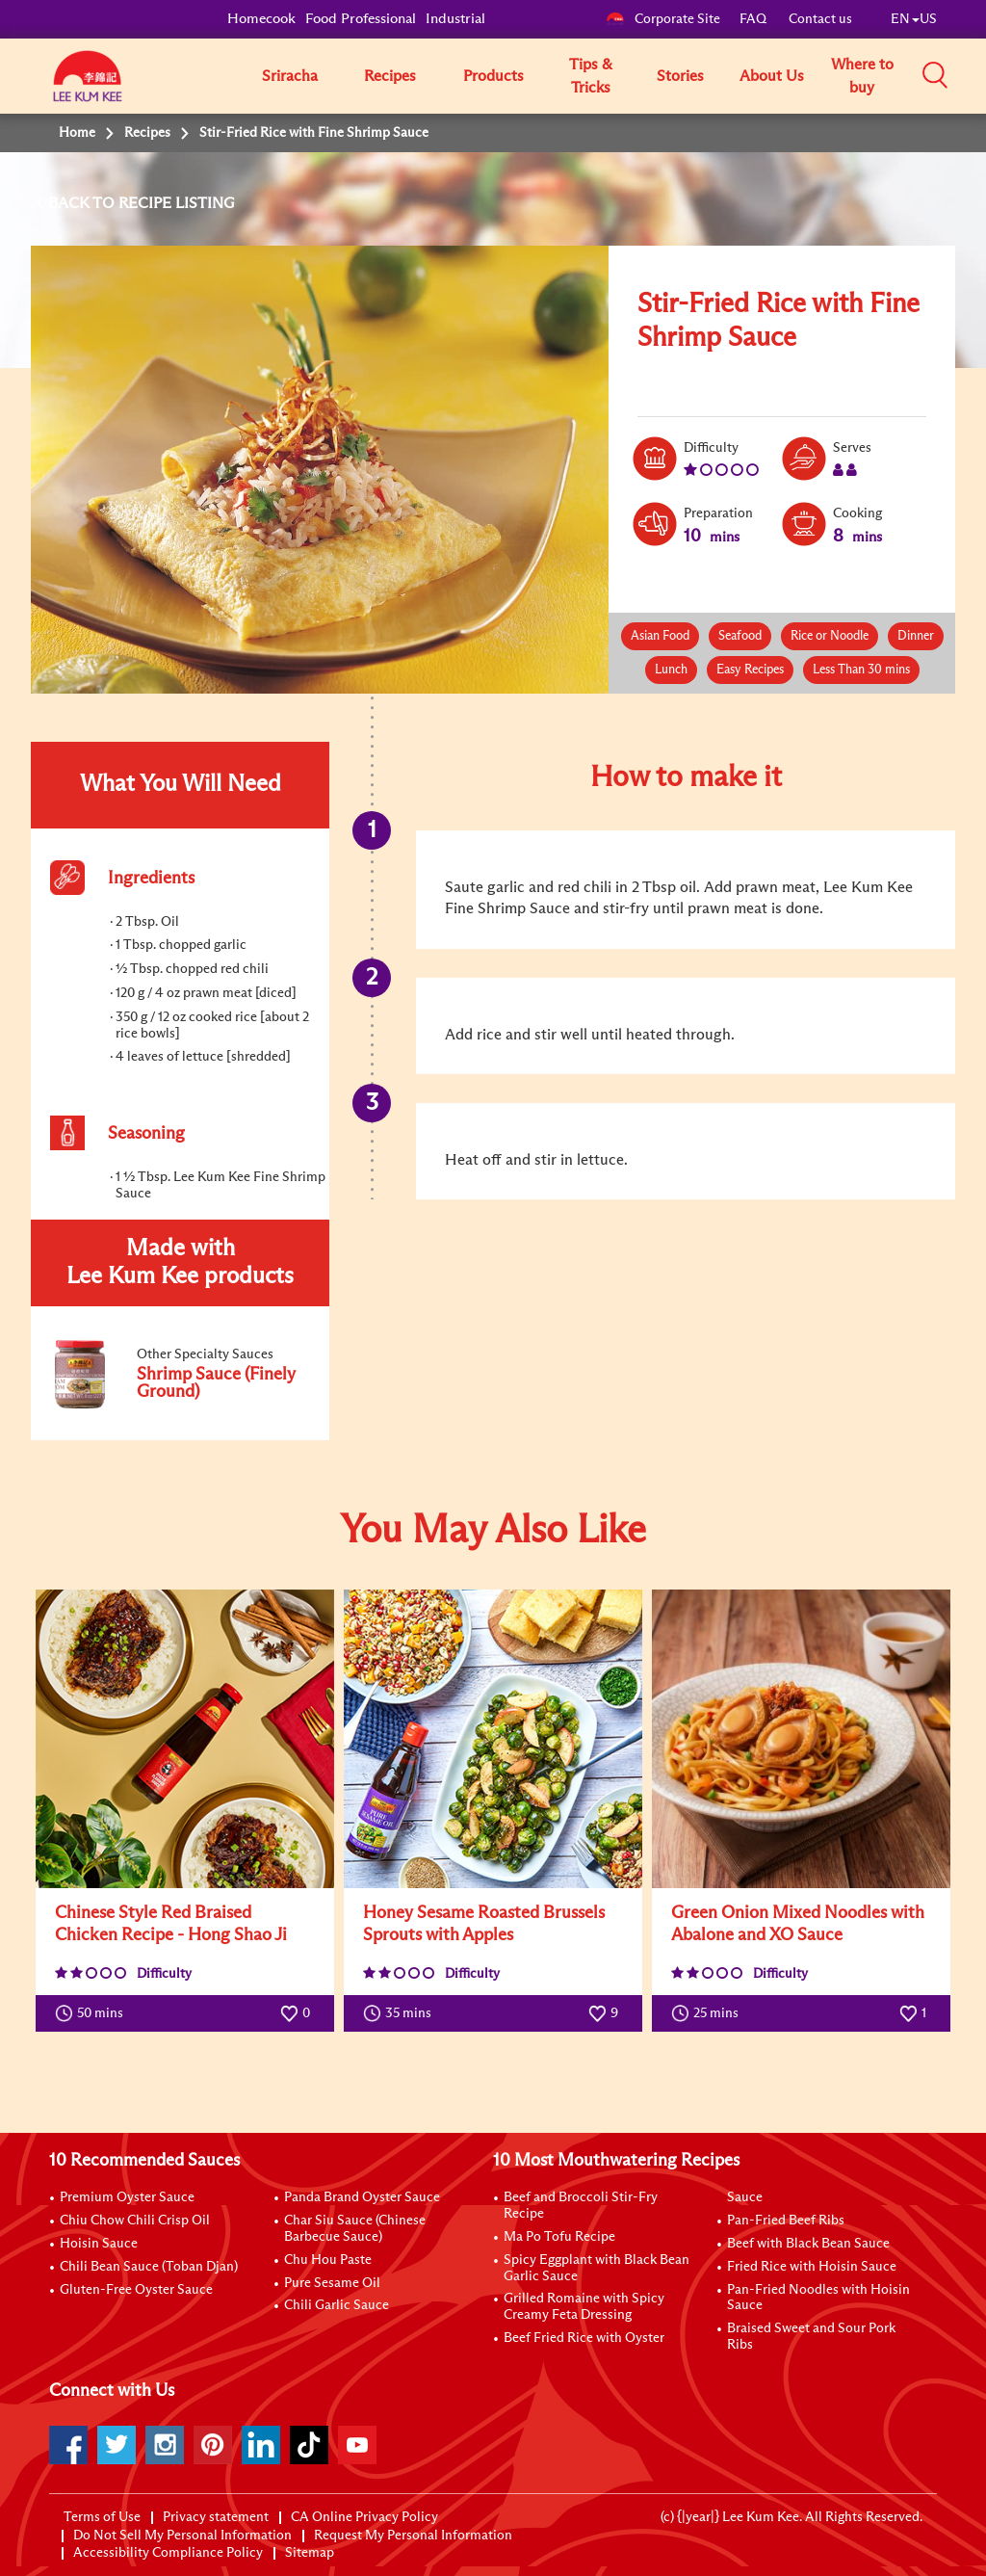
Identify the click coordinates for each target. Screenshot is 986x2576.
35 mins (401, 2013)
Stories (680, 76)
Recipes (390, 76)
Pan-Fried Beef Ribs (785, 2220)
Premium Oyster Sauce (127, 2197)
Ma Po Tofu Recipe (559, 2237)
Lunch (671, 670)
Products (493, 76)
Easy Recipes (750, 670)
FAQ (754, 19)
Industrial (455, 19)
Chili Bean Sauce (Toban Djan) (149, 2267)
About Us (772, 76)
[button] (943, 75)
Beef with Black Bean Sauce (808, 2243)
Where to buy (862, 76)
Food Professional (360, 19)
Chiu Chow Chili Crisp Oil (135, 2220)
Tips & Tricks (590, 76)
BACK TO (83, 203)
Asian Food (660, 636)
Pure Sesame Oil (332, 2283)
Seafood (740, 636)
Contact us (820, 19)
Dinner (915, 636)
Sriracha (290, 76)
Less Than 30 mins (861, 670)
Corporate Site (663, 19)
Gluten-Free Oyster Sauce (136, 2290)
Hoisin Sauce (99, 2243)
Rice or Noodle (830, 636)
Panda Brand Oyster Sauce (362, 2197)
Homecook (261, 19)
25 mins (709, 2013)
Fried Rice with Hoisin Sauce (811, 2267)
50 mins (93, 2013)
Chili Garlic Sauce (336, 2305)
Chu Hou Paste (328, 2260)
